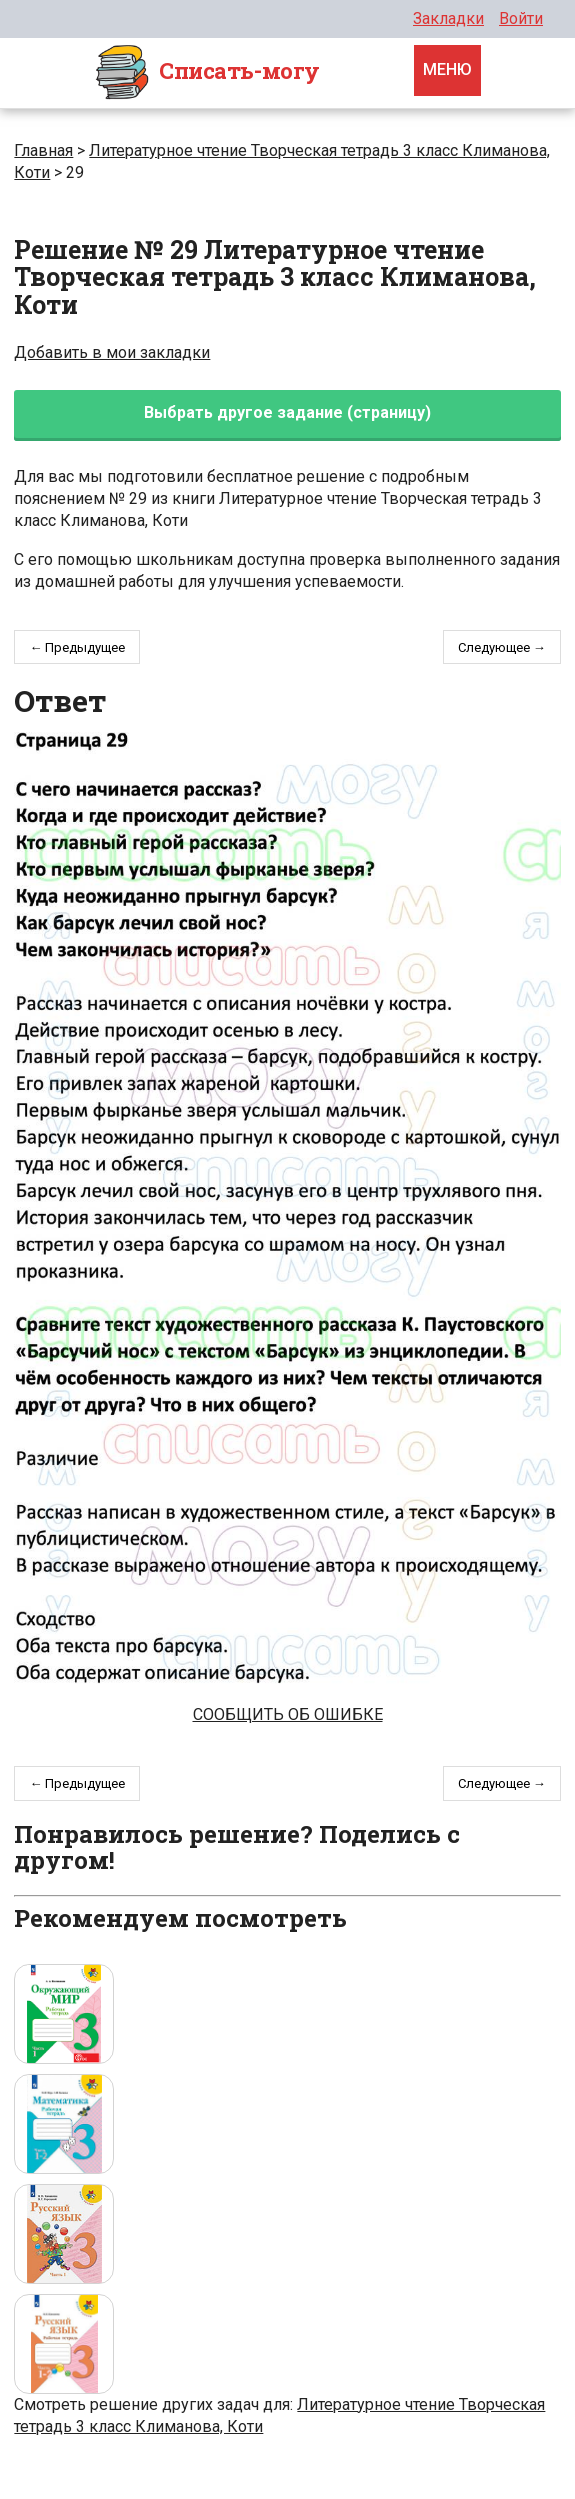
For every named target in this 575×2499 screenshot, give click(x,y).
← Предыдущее (77, 647)
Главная (43, 150)
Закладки (448, 18)
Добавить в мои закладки (112, 352)
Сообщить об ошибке (288, 1714)
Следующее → (502, 647)
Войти (521, 18)
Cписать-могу (207, 73)
